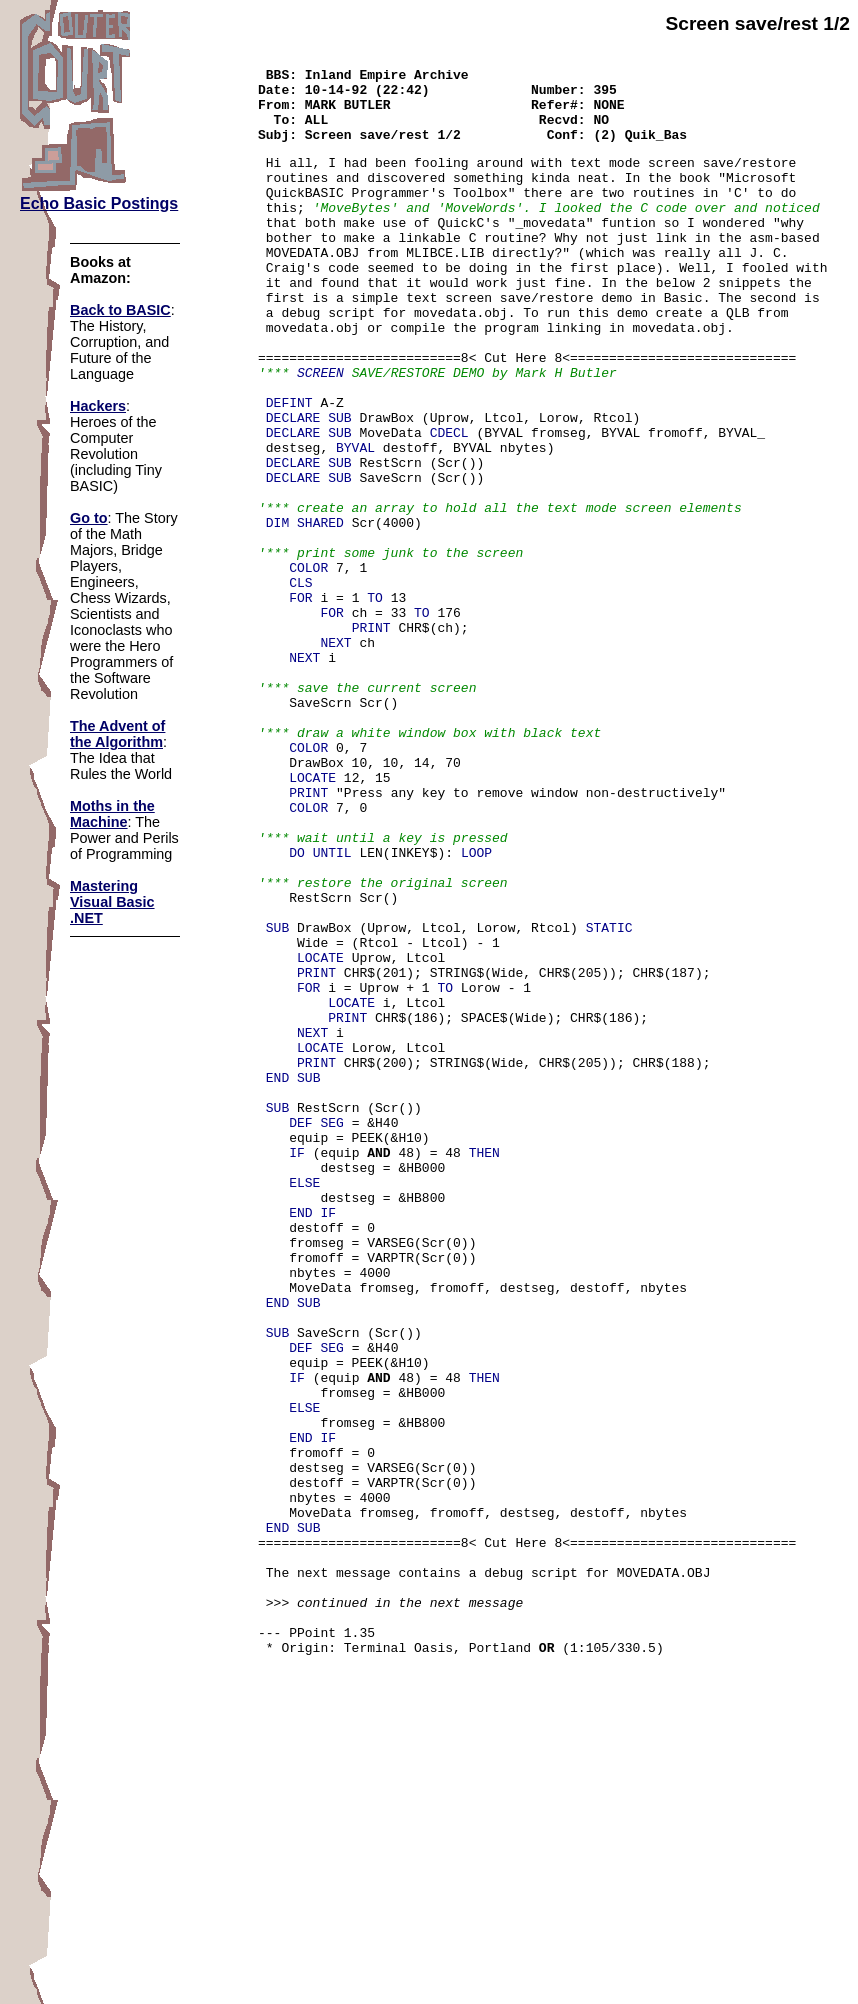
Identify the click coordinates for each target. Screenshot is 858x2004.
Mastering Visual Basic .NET (112, 902)
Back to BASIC (120, 310)
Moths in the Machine (112, 814)
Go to (89, 518)
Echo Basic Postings (99, 203)
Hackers (98, 406)
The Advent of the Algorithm (117, 734)
